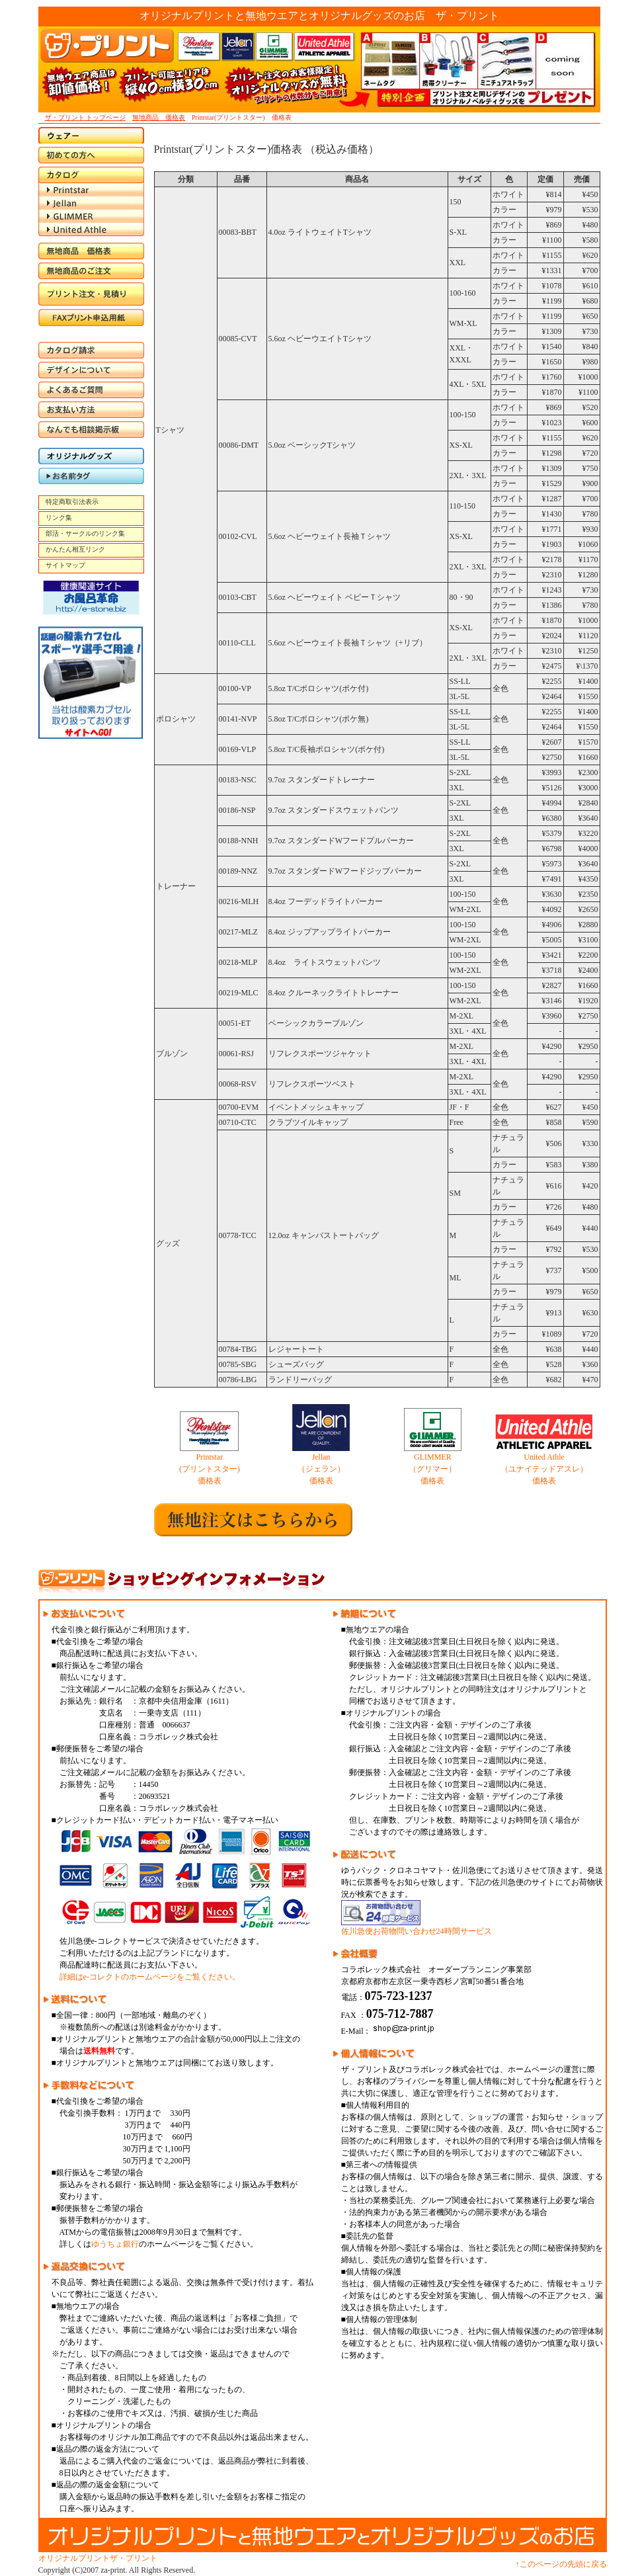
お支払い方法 (91, 409)
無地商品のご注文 (91, 271)
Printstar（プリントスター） (91, 189)
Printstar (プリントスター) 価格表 (209, 1468)
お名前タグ (91, 476)
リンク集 (59, 517)
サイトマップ (65, 565)
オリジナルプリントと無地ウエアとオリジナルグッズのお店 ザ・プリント (319, 15)
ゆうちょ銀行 (115, 2244)
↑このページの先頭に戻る (561, 2564)
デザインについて (91, 370)
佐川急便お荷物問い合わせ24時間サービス (416, 1927)
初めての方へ (91, 155)
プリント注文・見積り (91, 294)
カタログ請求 (91, 350)
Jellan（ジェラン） (91, 203)
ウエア (91, 135)
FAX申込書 (91, 320)
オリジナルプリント (74, 2558)
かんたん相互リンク (75, 549)
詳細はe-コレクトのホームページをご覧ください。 (150, 1976)
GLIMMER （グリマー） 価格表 (432, 1468)
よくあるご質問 (91, 390)
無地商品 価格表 (158, 117)
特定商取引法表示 (72, 501)
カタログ (91, 175)
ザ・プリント (133, 2558)
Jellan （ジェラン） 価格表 (321, 1468)
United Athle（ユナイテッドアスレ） (91, 229)
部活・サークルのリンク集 (85, 533)
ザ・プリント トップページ (85, 117)
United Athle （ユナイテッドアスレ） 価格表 (544, 1468)
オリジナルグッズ (91, 456)
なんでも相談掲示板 (91, 429)
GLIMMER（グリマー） (91, 216)
